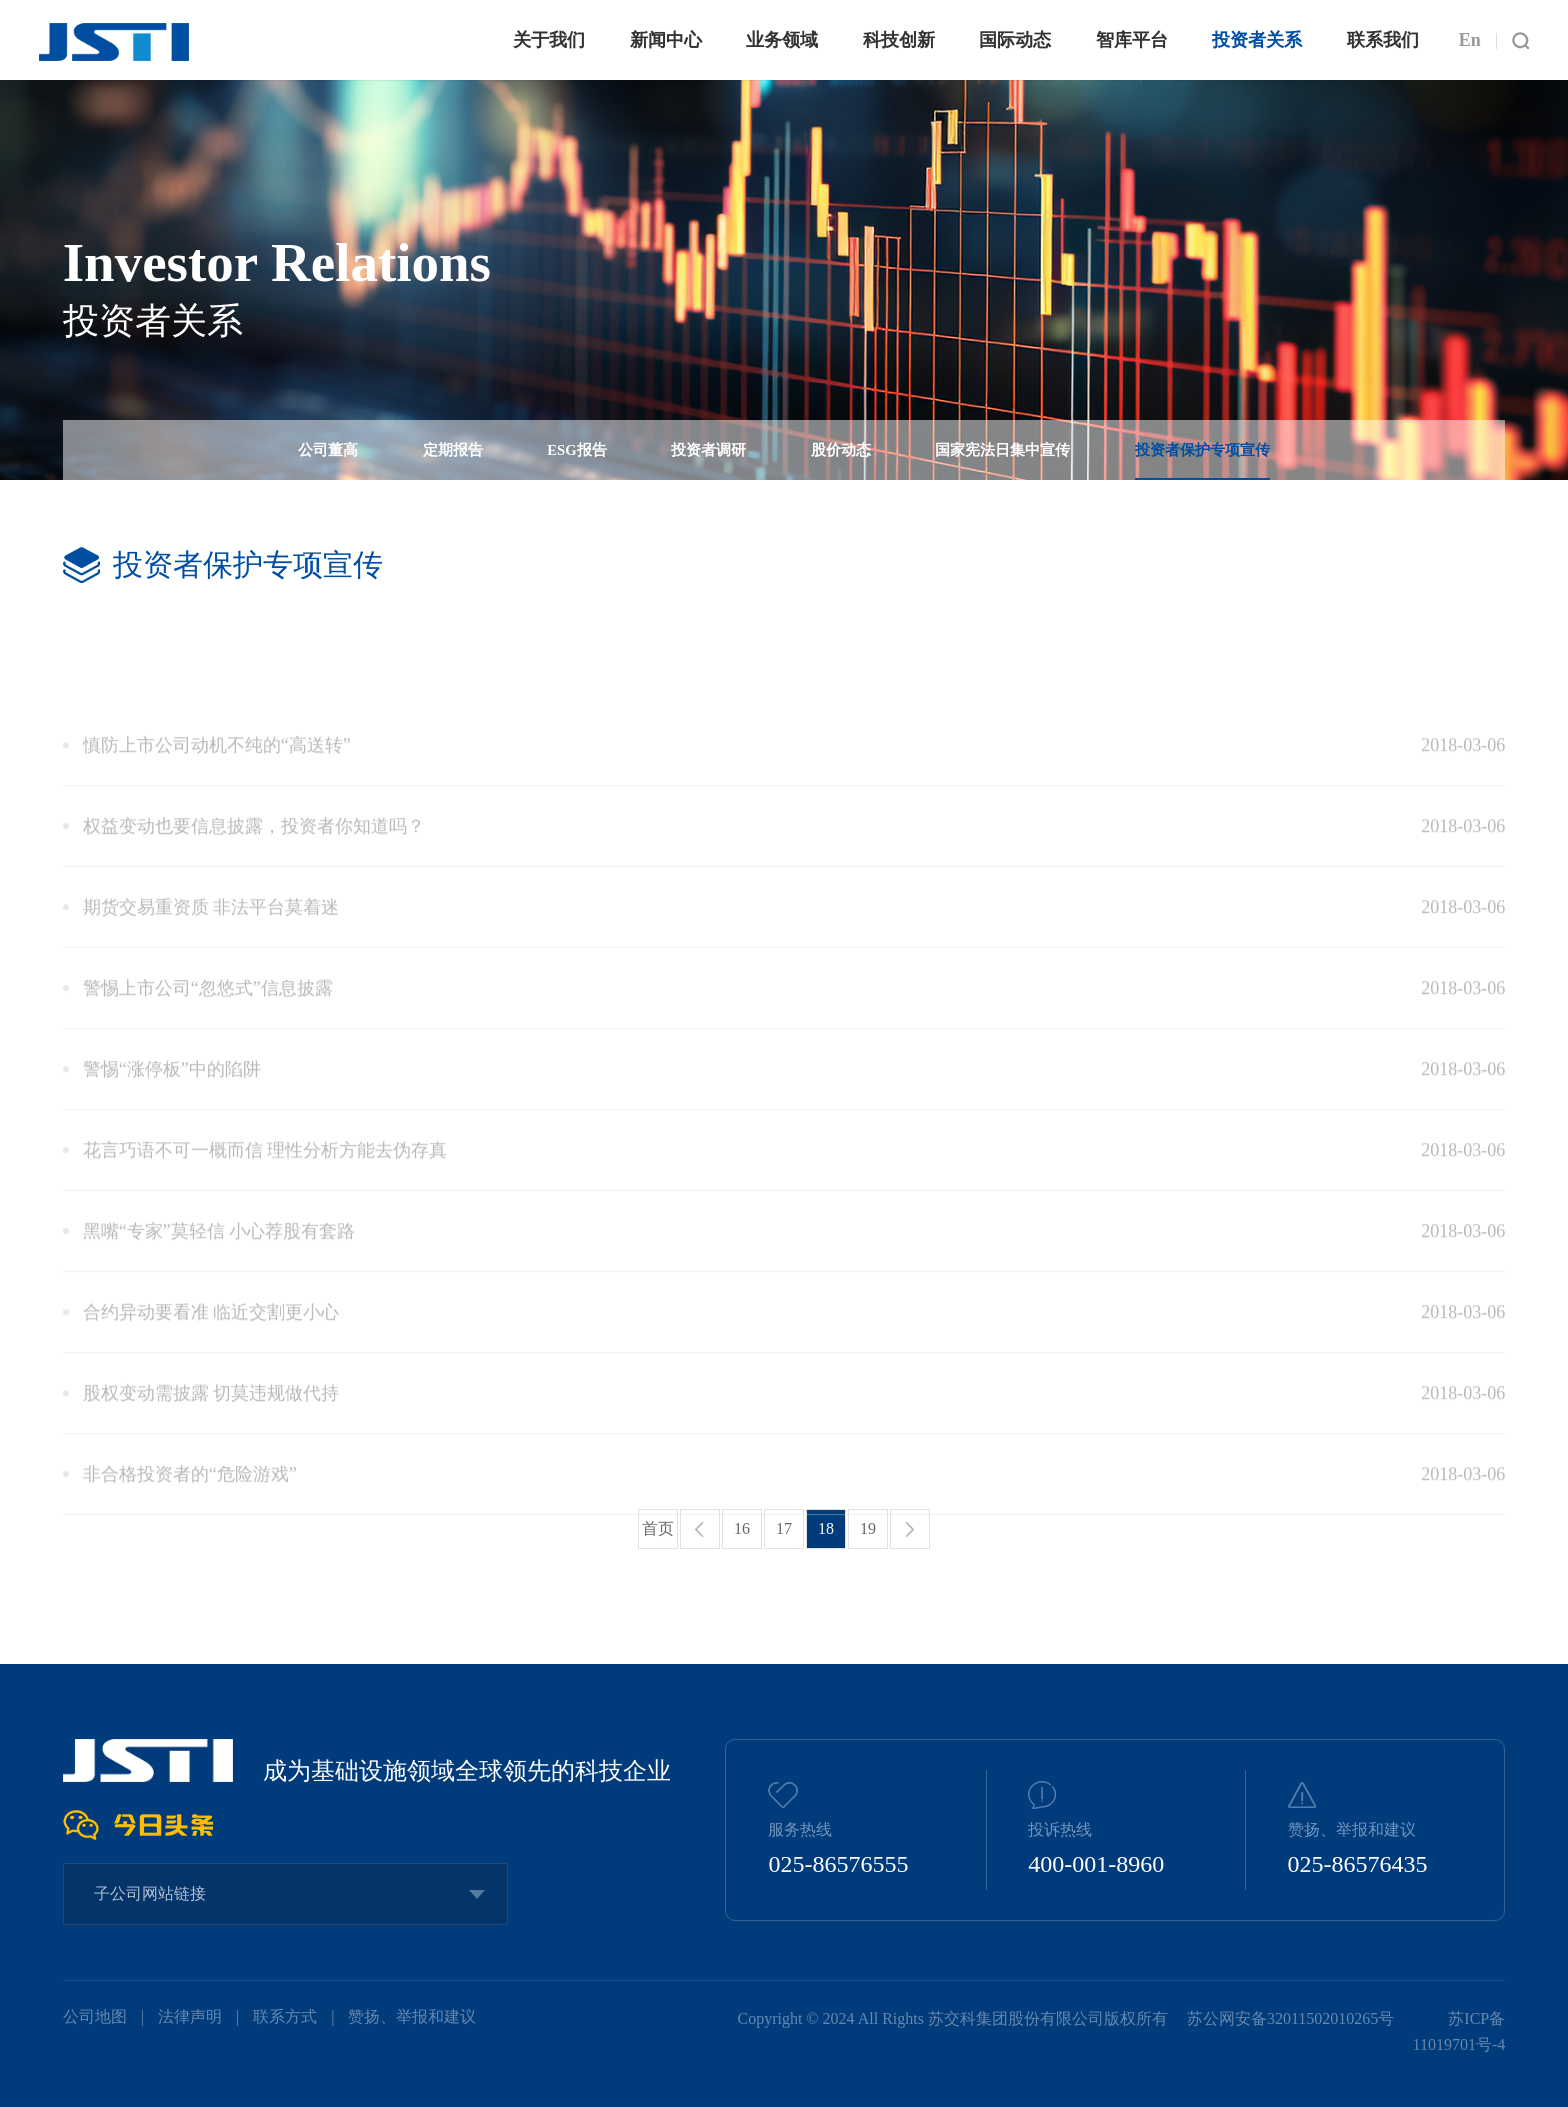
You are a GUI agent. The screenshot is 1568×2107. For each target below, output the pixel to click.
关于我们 (549, 40)
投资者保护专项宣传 (1202, 451)
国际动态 (1015, 40)
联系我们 (1383, 40)
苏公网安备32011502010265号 (1292, 2018)
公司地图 (95, 2016)
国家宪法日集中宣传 (1002, 451)
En (1470, 40)
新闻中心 (666, 40)
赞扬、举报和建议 (412, 2016)
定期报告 (453, 451)
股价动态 (841, 451)
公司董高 (328, 451)
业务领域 (782, 40)
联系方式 (285, 2016)
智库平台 (1132, 40)
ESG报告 (576, 451)
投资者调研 (708, 451)
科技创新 (899, 40)
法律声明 (190, 2016)
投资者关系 (1257, 40)
